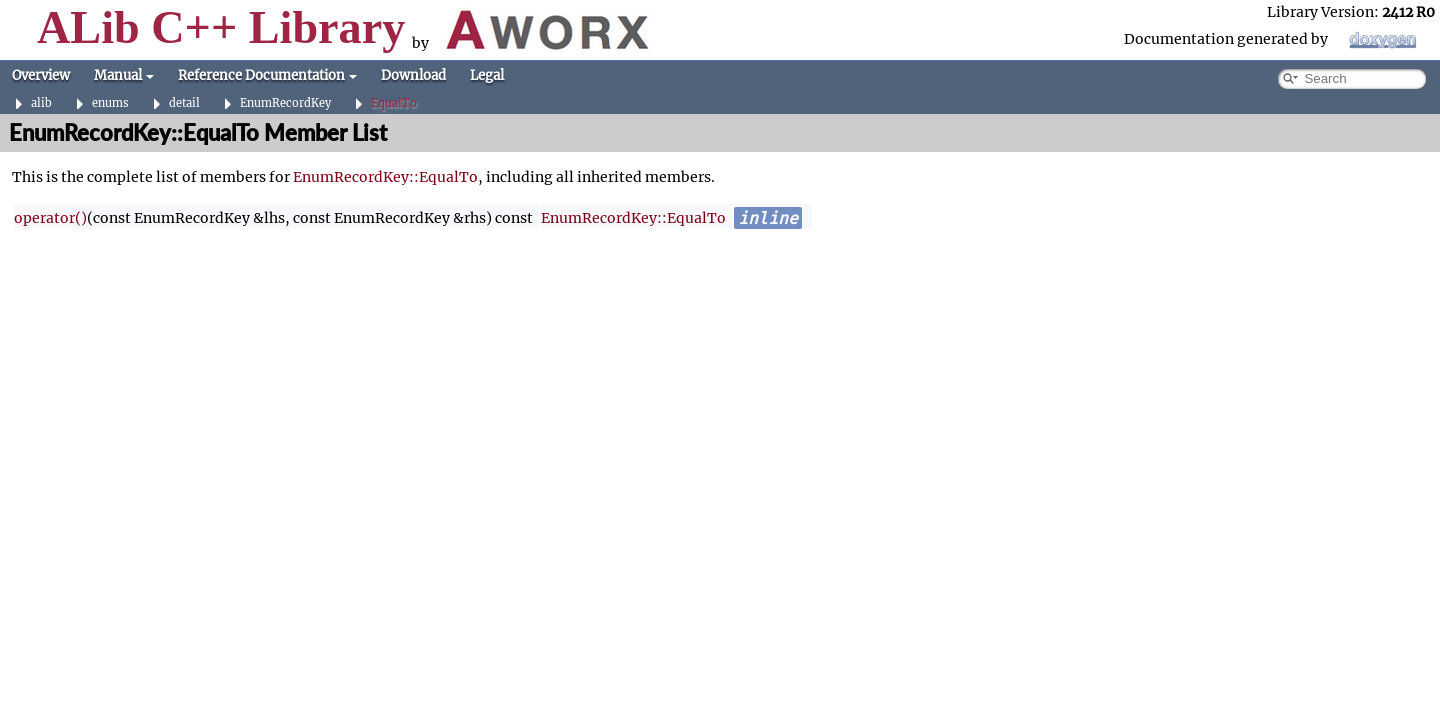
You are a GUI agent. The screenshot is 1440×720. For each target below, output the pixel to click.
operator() (50, 218)
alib (41, 103)
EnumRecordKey (285, 103)
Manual (124, 75)
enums (110, 103)
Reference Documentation (267, 75)
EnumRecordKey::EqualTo (385, 177)
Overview (41, 75)
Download (413, 75)
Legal (487, 75)
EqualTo (394, 103)
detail (184, 103)
